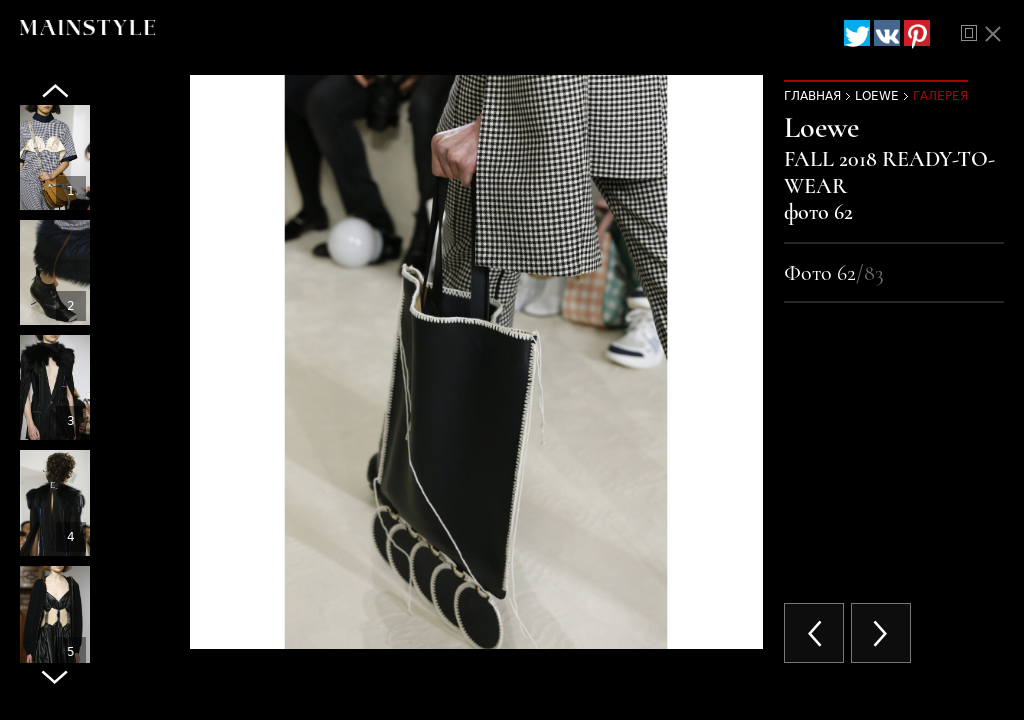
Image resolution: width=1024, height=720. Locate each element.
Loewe (877, 96)
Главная (812, 96)
